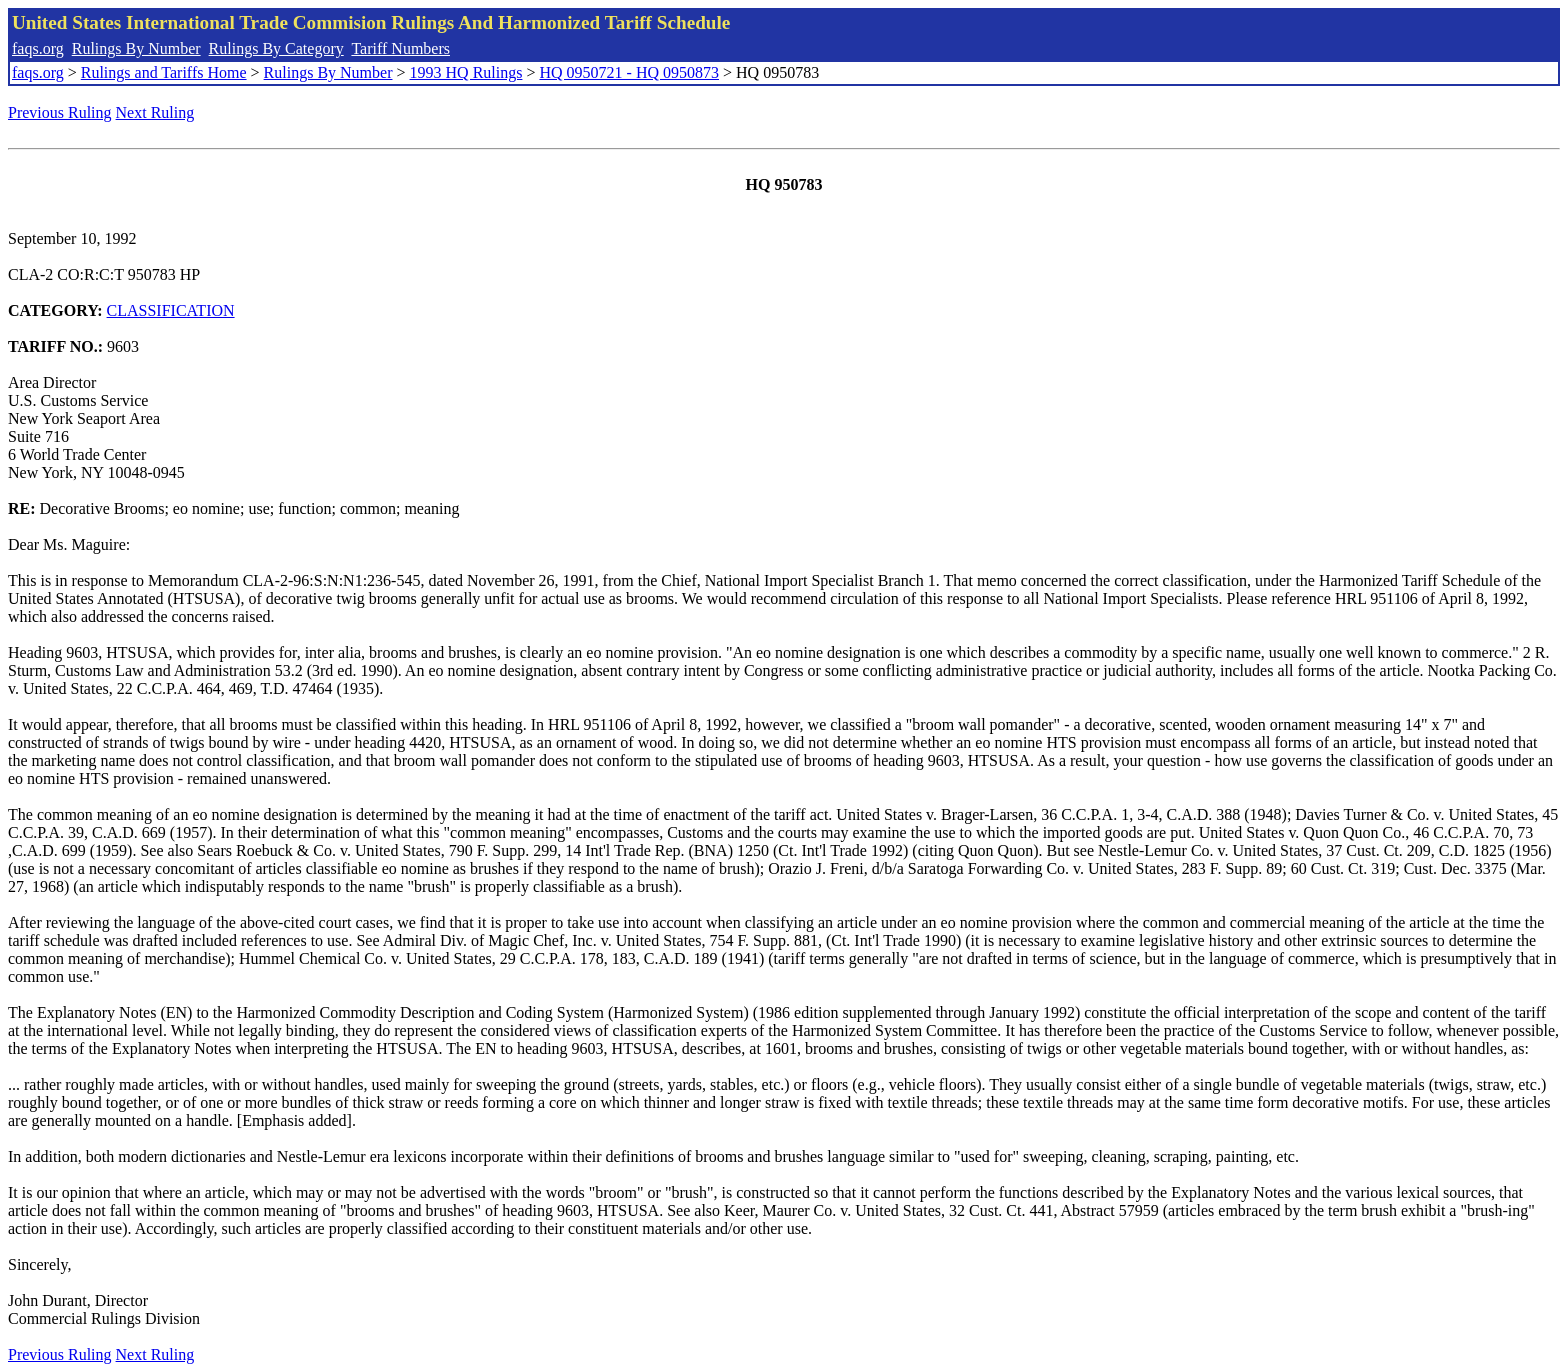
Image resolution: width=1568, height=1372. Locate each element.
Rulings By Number (136, 48)
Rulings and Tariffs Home (164, 72)
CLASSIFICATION (171, 310)
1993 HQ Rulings (466, 72)
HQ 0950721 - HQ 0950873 (629, 72)
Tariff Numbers (400, 48)
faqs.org (38, 48)
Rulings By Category (276, 48)
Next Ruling (155, 112)
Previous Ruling (60, 112)
